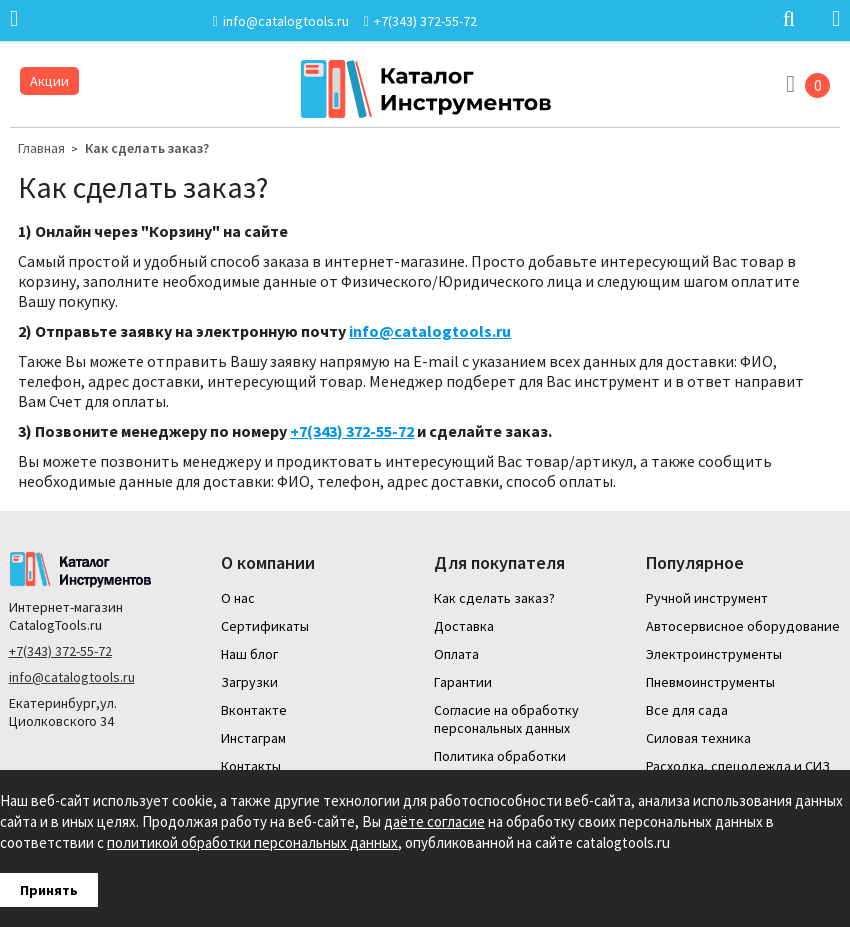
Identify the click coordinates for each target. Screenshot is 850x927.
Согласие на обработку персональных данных (506, 719)
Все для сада (687, 710)
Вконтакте (254, 710)
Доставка (464, 626)
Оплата (456, 654)
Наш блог (249, 654)
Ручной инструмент (707, 598)
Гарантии (463, 682)
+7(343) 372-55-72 (60, 651)
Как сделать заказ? (147, 148)
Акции (49, 81)
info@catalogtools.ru (430, 331)
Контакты (251, 766)
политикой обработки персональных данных (252, 842)
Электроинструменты (714, 654)
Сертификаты (265, 626)
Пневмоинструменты (710, 682)
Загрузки (249, 682)
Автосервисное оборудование (743, 626)
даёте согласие (434, 821)
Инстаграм (253, 738)
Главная (41, 148)
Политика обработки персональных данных (502, 765)
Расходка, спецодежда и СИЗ (738, 766)
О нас (238, 598)
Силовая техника (698, 738)
